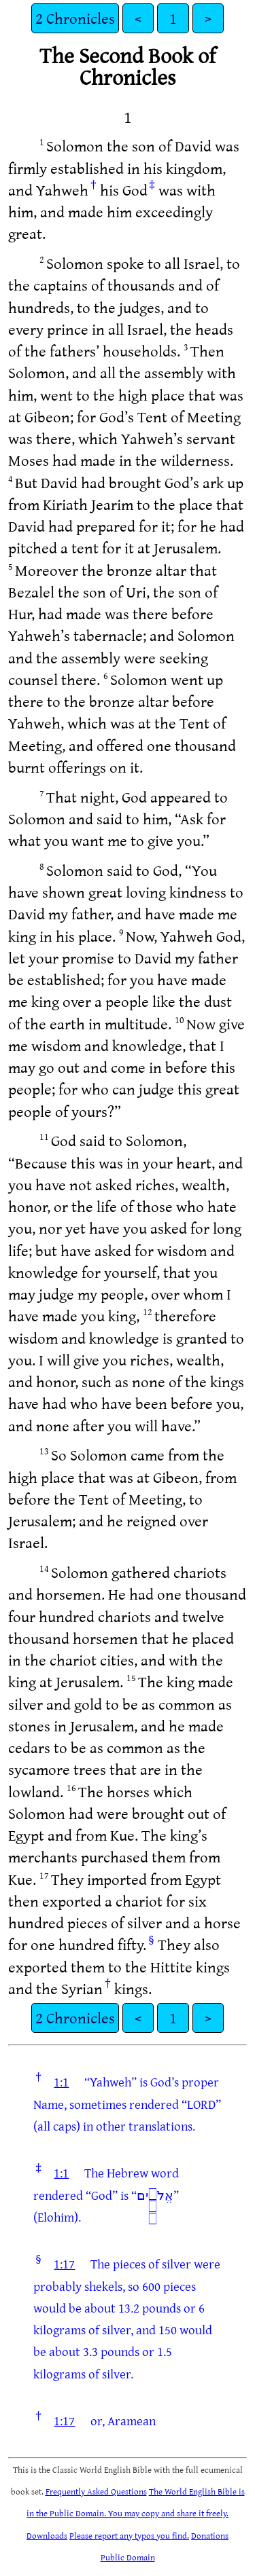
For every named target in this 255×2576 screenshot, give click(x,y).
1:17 (64, 2263)
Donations (209, 2535)
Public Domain (128, 2557)
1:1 (61, 2081)
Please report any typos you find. (129, 2535)
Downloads (47, 2535)
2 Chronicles (75, 18)
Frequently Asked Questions (96, 2491)
